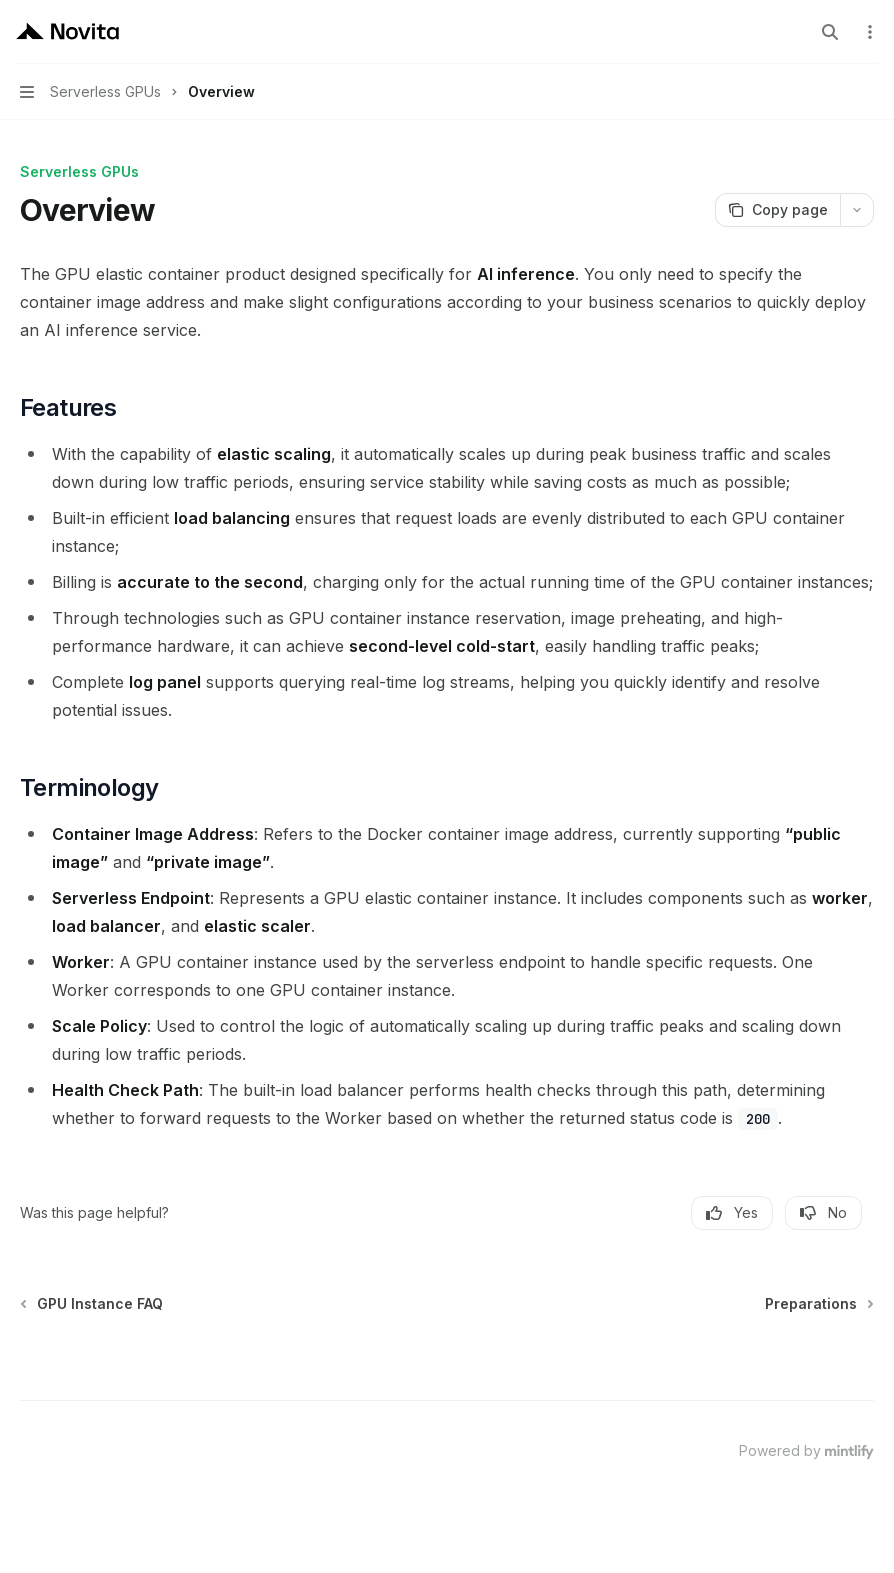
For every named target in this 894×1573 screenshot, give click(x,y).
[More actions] (868, 32)
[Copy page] (777, 210)
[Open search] (830, 32)
